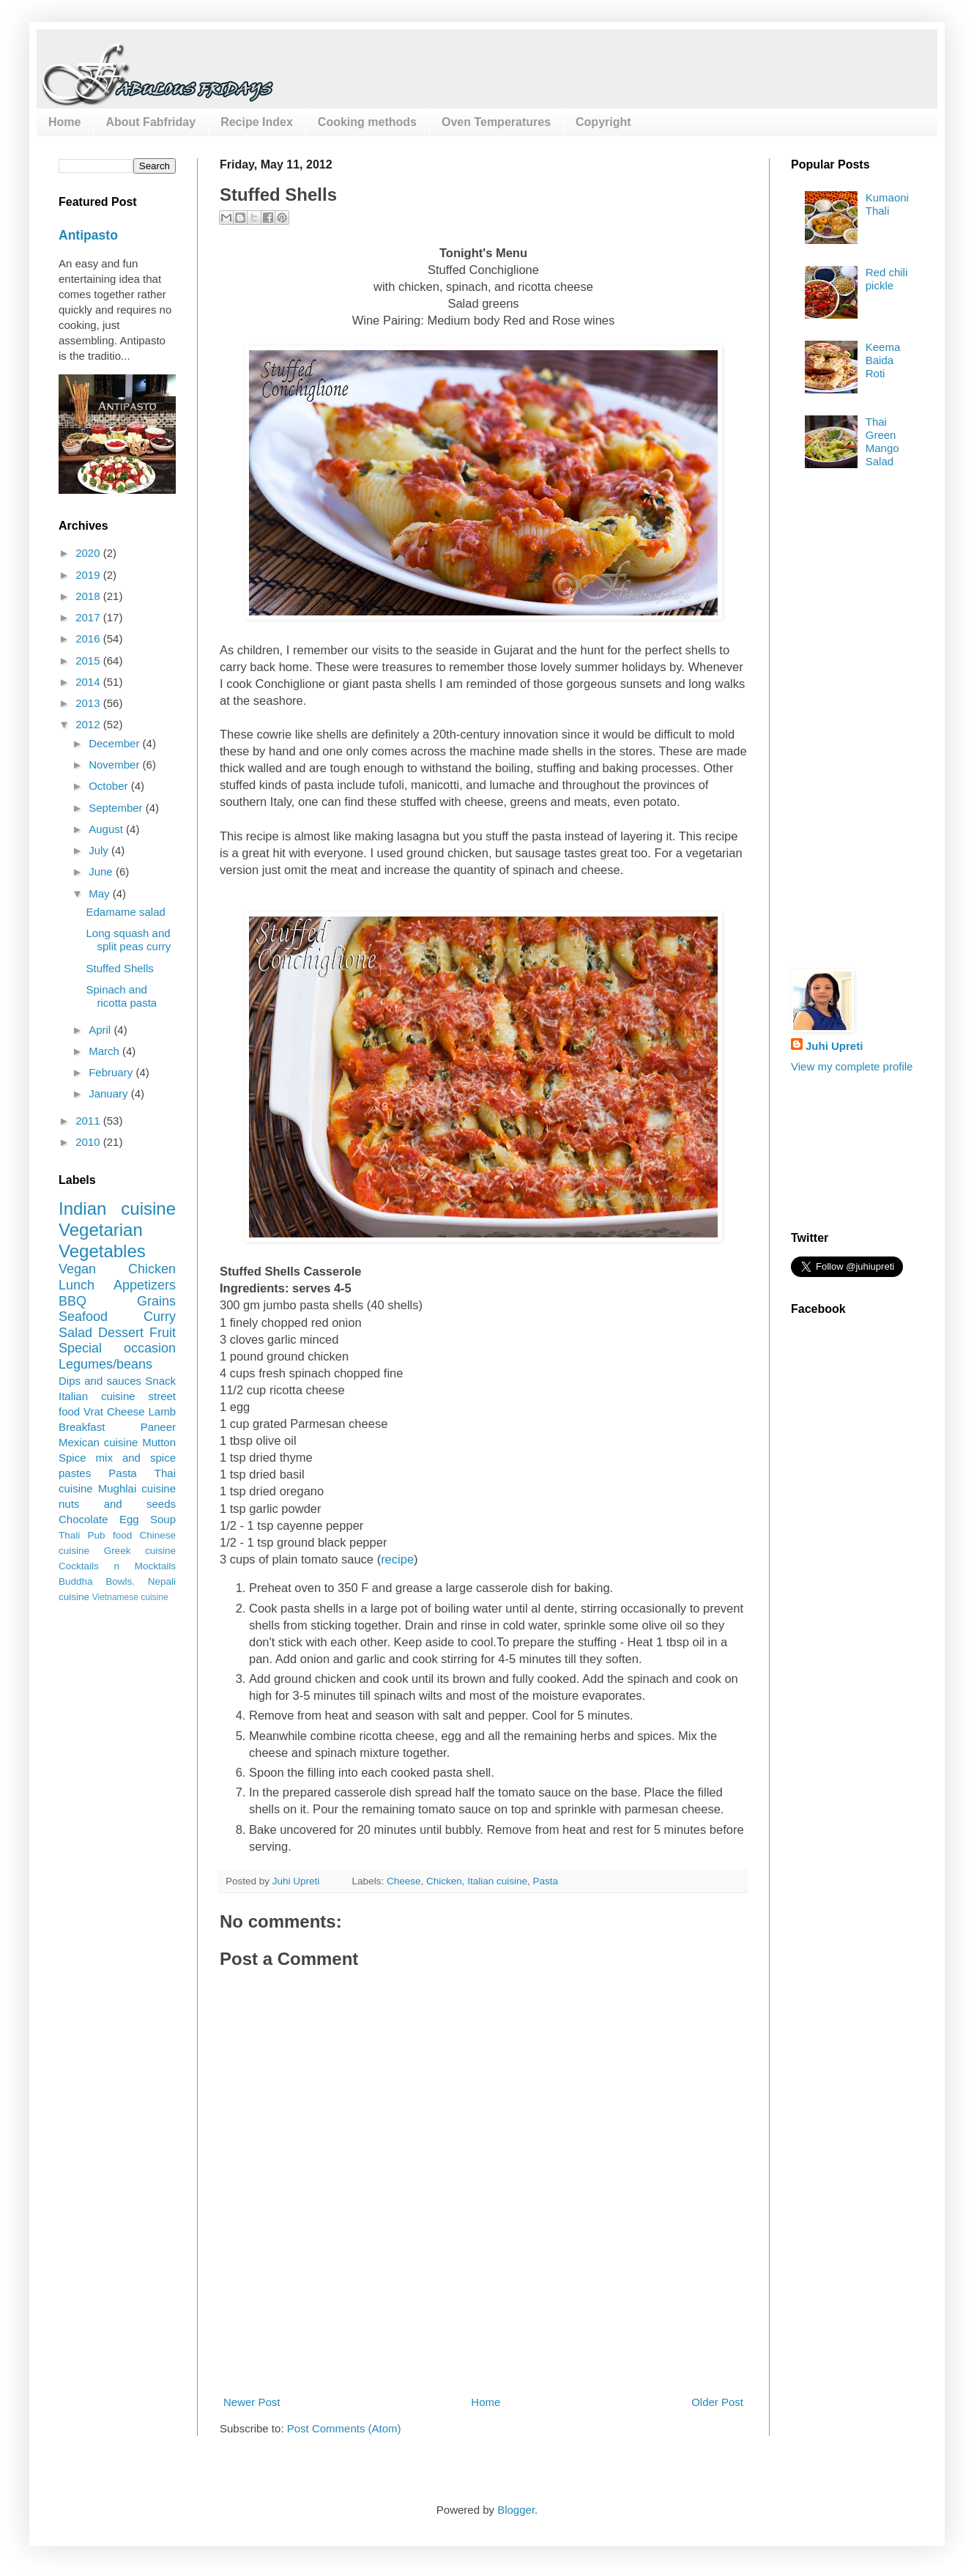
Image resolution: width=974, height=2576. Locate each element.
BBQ (72, 1301)
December (115, 743)
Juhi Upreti (834, 1046)
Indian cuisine (117, 1208)
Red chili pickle (887, 279)
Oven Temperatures (496, 122)
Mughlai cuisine (137, 1488)
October (110, 786)
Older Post (717, 2402)
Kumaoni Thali (887, 204)
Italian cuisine (497, 1881)
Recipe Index (256, 122)
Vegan (77, 1269)
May (101, 893)
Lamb (162, 1411)
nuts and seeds (117, 1504)
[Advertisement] (849, 724)
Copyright (603, 122)
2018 (89, 596)
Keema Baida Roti (883, 360)
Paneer (158, 1427)
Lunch (76, 1285)
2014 (89, 682)
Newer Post (251, 2402)
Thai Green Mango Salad (882, 441)
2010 (89, 1142)
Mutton (159, 1442)
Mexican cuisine (98, 1442)
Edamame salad (126, 912)
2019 (89, 575)
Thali (69, 1535)
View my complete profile (851, 1066)
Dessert (121, 1332)
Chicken (444, 1881)
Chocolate (83, 1519)
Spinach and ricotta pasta (121, 996)
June (102, 871)
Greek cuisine (140, 1550)
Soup (163, 1519)
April (101, 1030)
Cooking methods (367, 122)
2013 (89, 703)
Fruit (162, 1332)
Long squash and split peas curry (128, 939)
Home (64, 122)
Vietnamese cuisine (130, 1597)
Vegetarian (101, 1230)
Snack (160, 1380)
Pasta (546, 1881)
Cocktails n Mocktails (117, 1566)
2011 (89, 1120)
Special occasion (117, 1348)
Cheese (404, 1881)
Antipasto (88, 235)
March (105, 1051)
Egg (129, 1519)
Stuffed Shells (120, 968)
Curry (160, 1316)
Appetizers (145, 1285)
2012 (89, 724)
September (117, 808)
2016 (89, 638)
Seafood (83, 1316)
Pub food (110, 1535)
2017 (89, 617)
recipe (397, 1559)
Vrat (93, 1411)
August (107, 829)
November (115, 764)
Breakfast (82, 1427)
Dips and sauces (100, 1380)
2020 (89, 553)
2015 (89, 660)
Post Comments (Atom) (344, 2428)
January (110, 1093)
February (112, 1072)
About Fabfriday (150, 122)
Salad (75, 1332)
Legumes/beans (105, 1364)
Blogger (516, 2509)
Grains (156, 1301)
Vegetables (102, 1251)
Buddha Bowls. (97, 1581)
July (100, 850)
